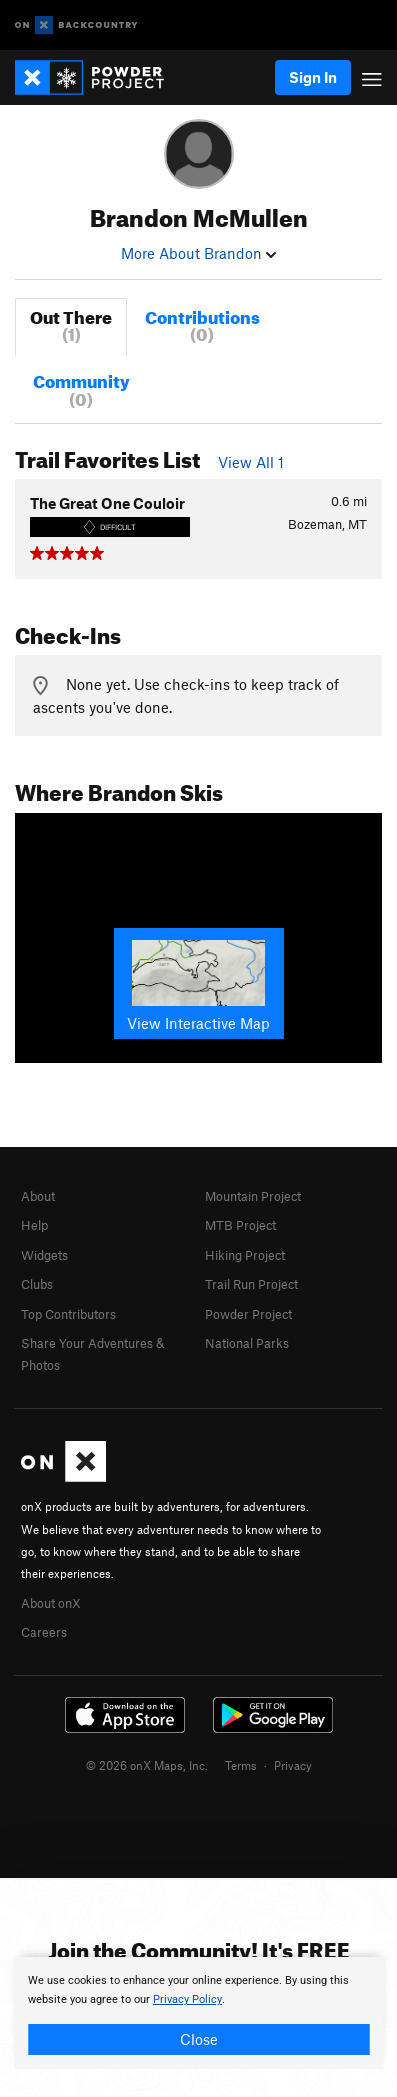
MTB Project (240, 1225)
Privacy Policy (187, 1999)
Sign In (313, 77)
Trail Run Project (251, 1284)
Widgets (44, 1255)
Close (199, 2039)
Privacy (293, 1765)
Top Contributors (68, 1314)
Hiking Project (245, 1255)
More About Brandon (198, 253)
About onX (51, 1603)
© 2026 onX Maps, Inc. (147, 1765)
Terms (241, 1765)
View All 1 (251, 462)
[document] (198, 2013)
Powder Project (248, 1314)
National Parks (247, 1343)
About (38, 1196)
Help (34, 1225)
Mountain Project (253, 1196)
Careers (44, 1632)
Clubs (37, 1284)
